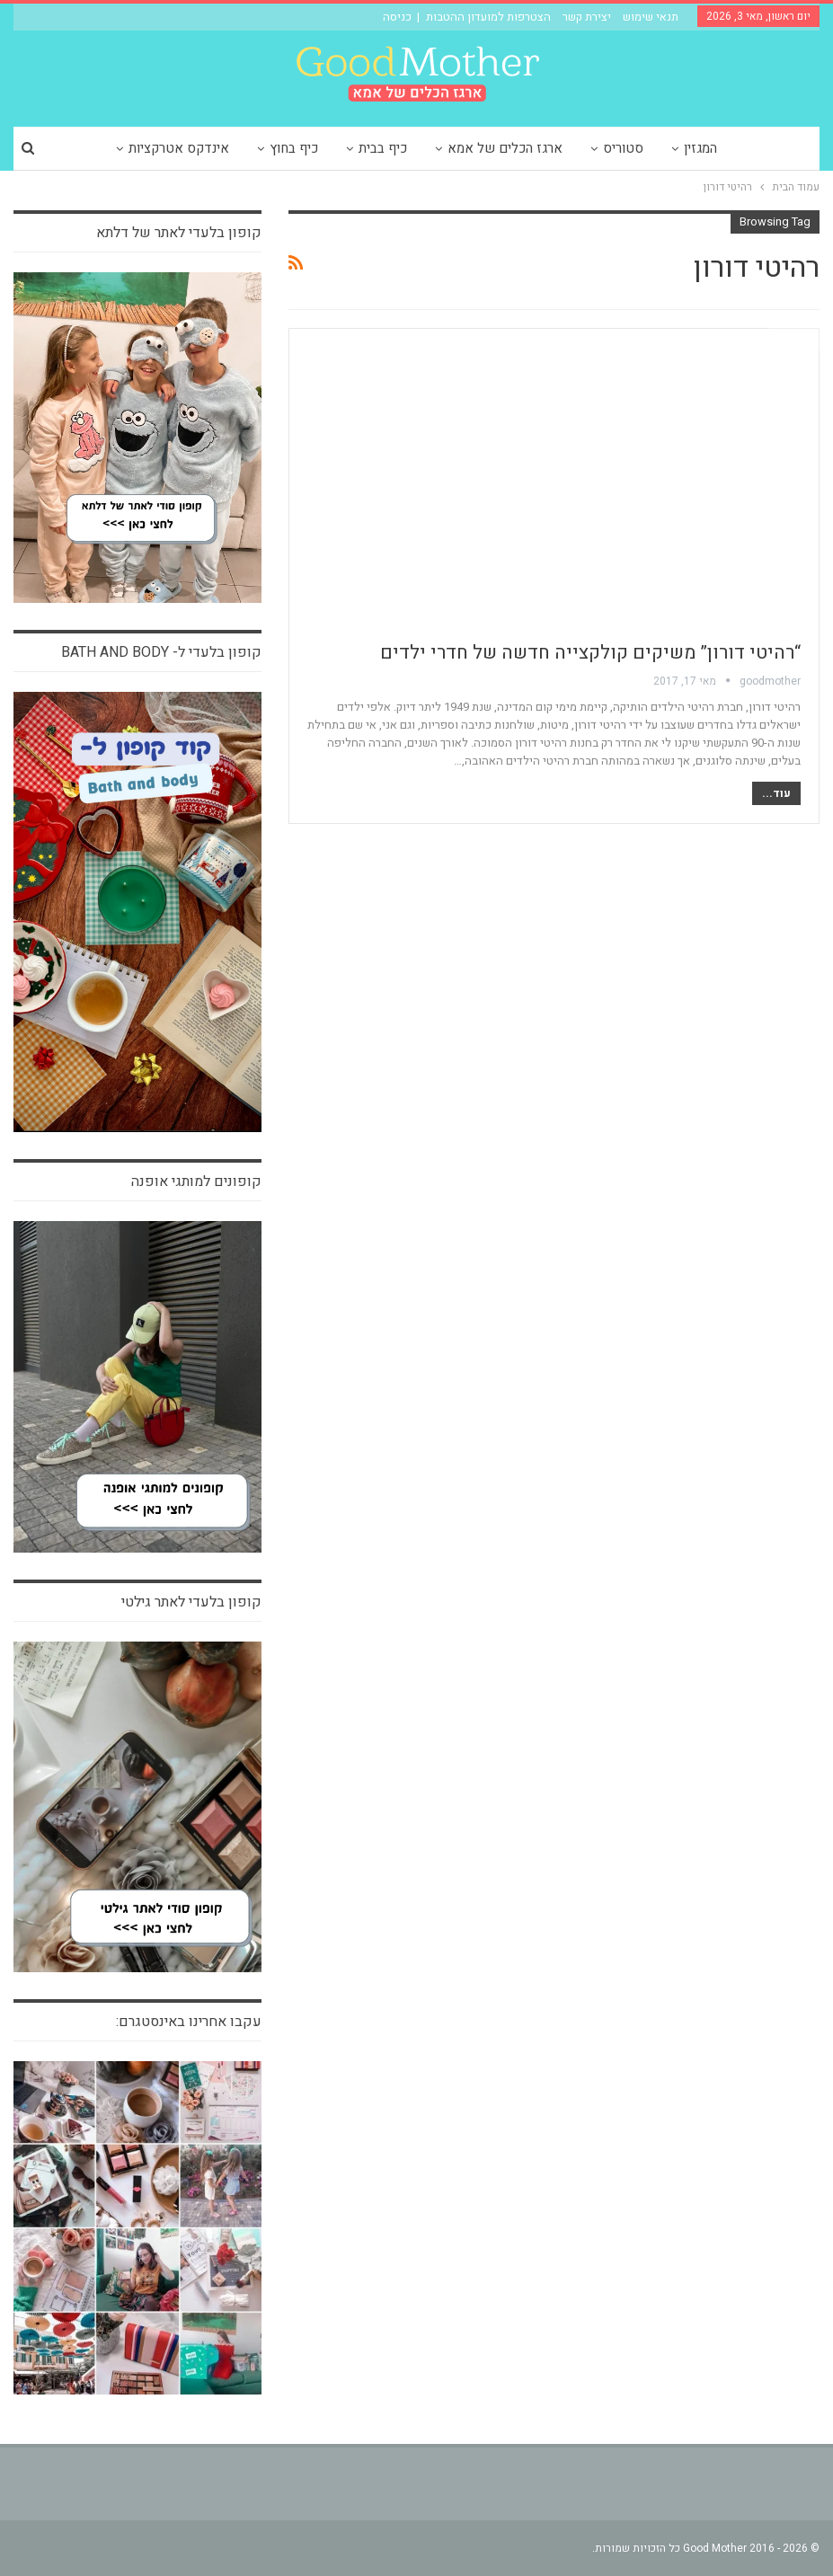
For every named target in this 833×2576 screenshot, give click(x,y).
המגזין (700, 148)
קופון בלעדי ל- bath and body (161, 652)
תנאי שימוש (650, 16)
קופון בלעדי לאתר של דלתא (178, 232)
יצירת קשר (587, 16)
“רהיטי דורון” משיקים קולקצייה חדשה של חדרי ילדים (590, 653)
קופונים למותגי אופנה (196, 1181)
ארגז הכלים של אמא (505, 148)
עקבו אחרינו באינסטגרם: (188, 2021)
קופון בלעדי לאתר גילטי (191, 1602)
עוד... (776, 793)
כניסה (397, 16)
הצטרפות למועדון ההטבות (488, 16)
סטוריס (623, 148)
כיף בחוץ (294, 148)
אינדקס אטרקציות (178, 148)
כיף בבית (383, 148)
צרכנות (793, 339)
